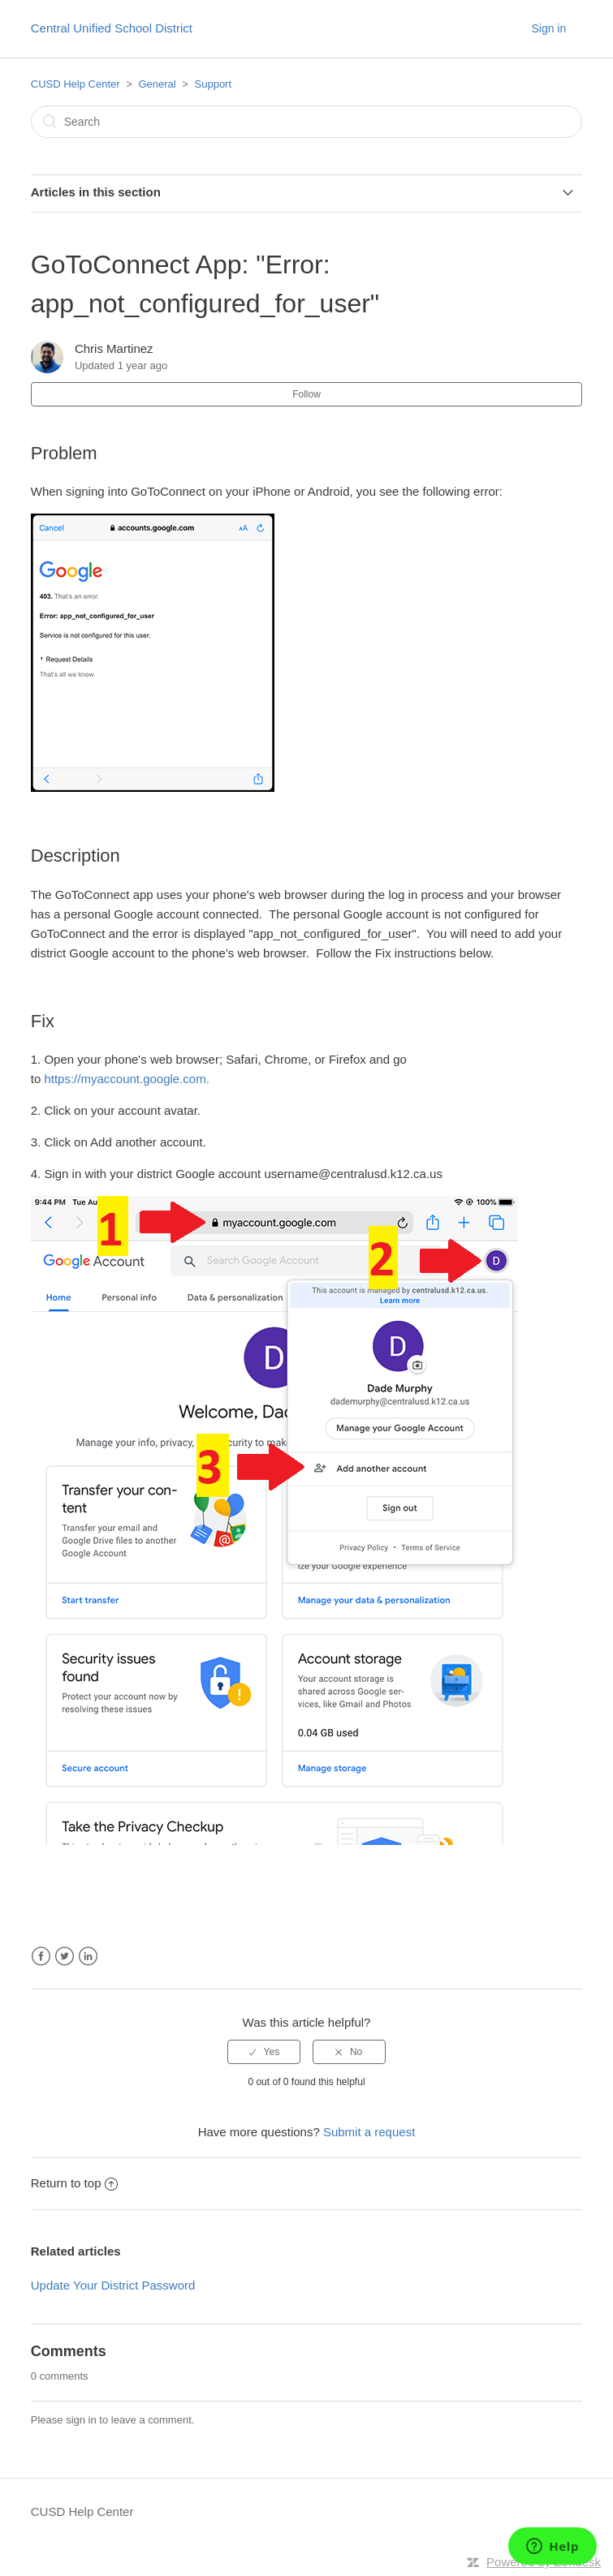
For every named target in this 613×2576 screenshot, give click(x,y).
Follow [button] (306, 394)
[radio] (263, 2052)
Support (213, 84)
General (156, 84)
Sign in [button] (548, 28)
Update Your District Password (113, 2285)
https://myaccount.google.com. (126, 1079)
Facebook (41, 1956)
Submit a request (369, 2132)
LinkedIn (88, 1956)
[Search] (307, 121)
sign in (81, 2420)
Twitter (64, 1956)
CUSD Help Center (75, 84)
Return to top (75, 2183)
